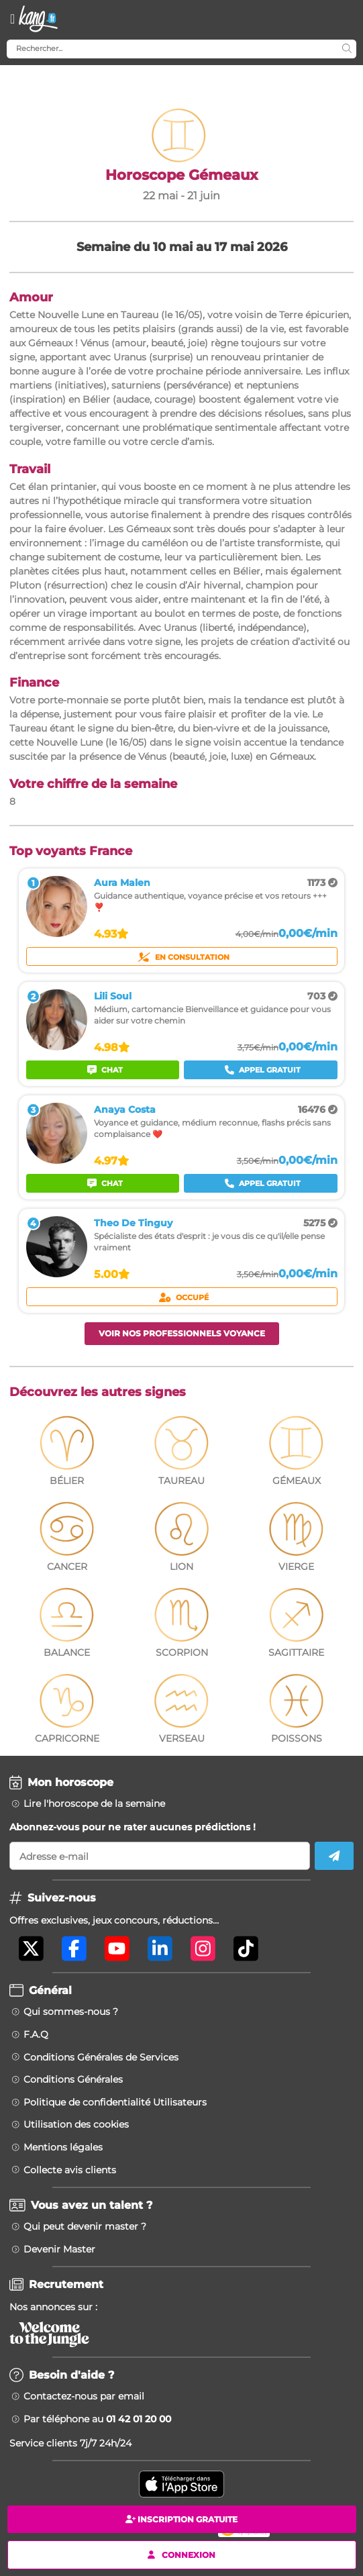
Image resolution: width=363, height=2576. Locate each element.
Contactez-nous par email (83, 2396)
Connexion (181, 2554)
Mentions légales (63, 2147)
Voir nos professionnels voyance (182, 1333)
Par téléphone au (97, 2419)
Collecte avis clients (69, 2170)
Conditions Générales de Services (100, 2057)
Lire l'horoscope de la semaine (94, 1803)
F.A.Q (35, 2034)
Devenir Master (59, 2249)
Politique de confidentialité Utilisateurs (115, 2102)
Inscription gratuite (181, 2519)
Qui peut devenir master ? (84, 2226)
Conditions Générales (73, 2079)
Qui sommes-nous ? (70, 2011)
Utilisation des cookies (76, 2124)
